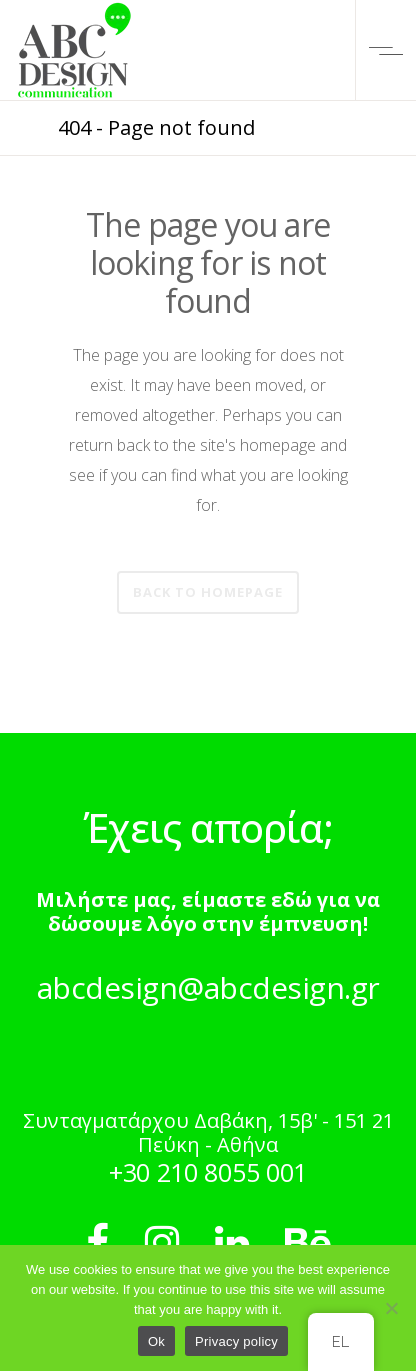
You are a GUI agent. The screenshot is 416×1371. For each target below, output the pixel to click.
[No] (391, 1308)
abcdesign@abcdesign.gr (208, 987)
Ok (156, 1341)
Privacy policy (236, 1341)
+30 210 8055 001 (208, 1172)
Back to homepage (208, 592)
